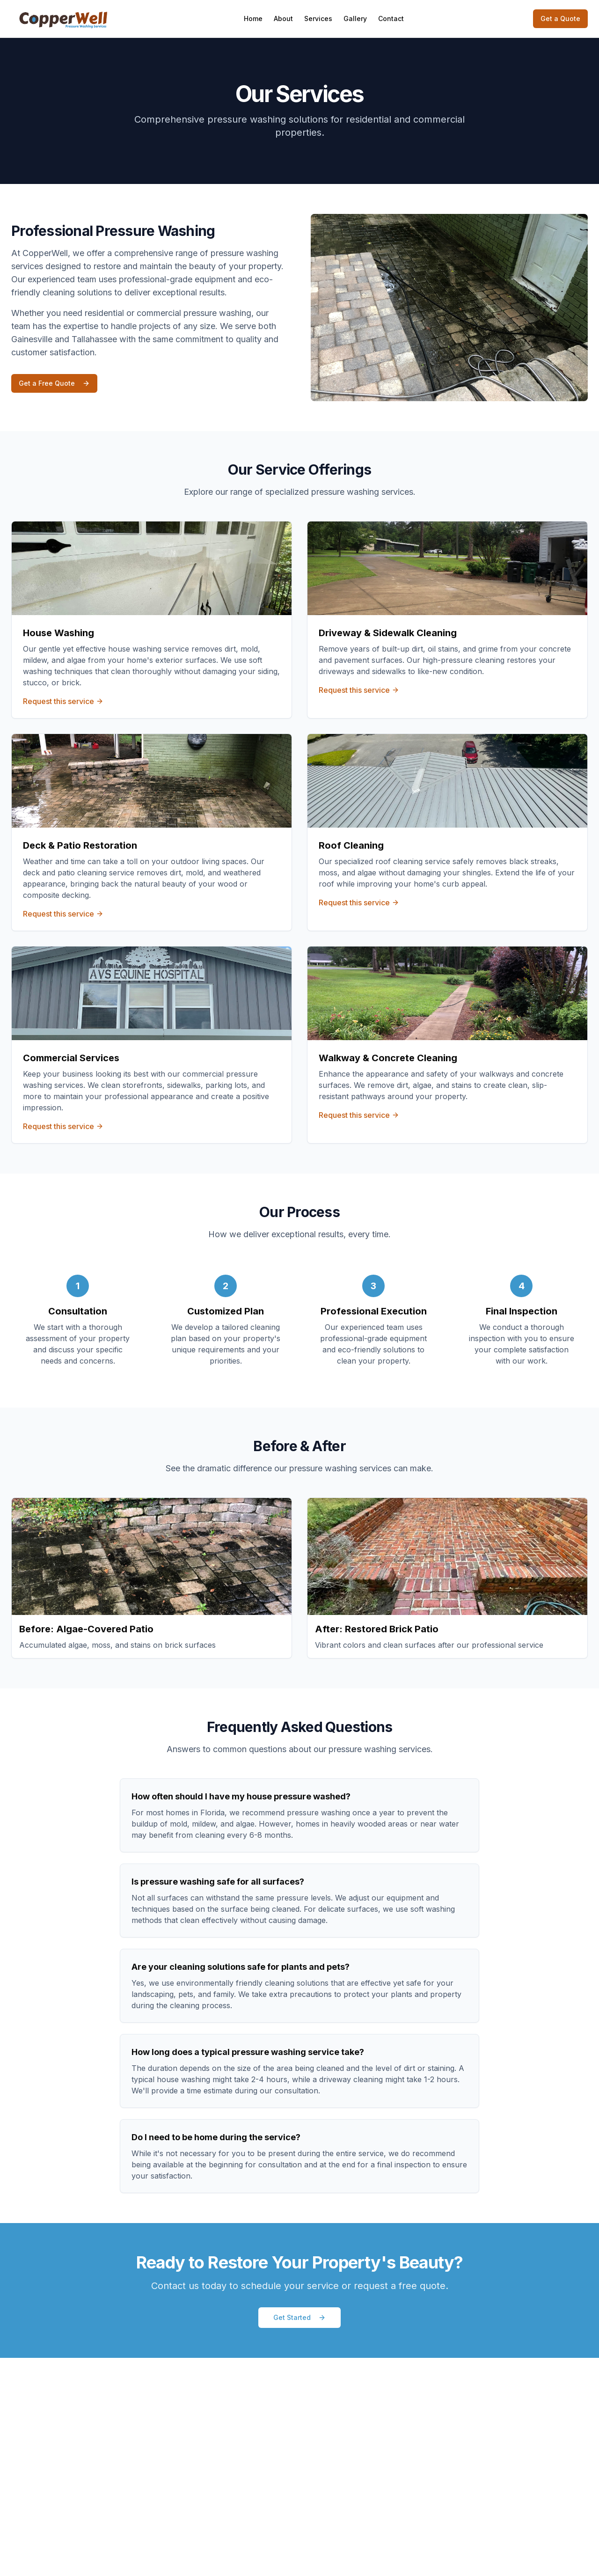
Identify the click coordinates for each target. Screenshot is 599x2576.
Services (318, 18)
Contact (391, 18)
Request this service (63, 701)
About (283, 18)
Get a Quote (560, 18)
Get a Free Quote (54, 383)
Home (253, 18)
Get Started (299, 2317)
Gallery (355, 18)
